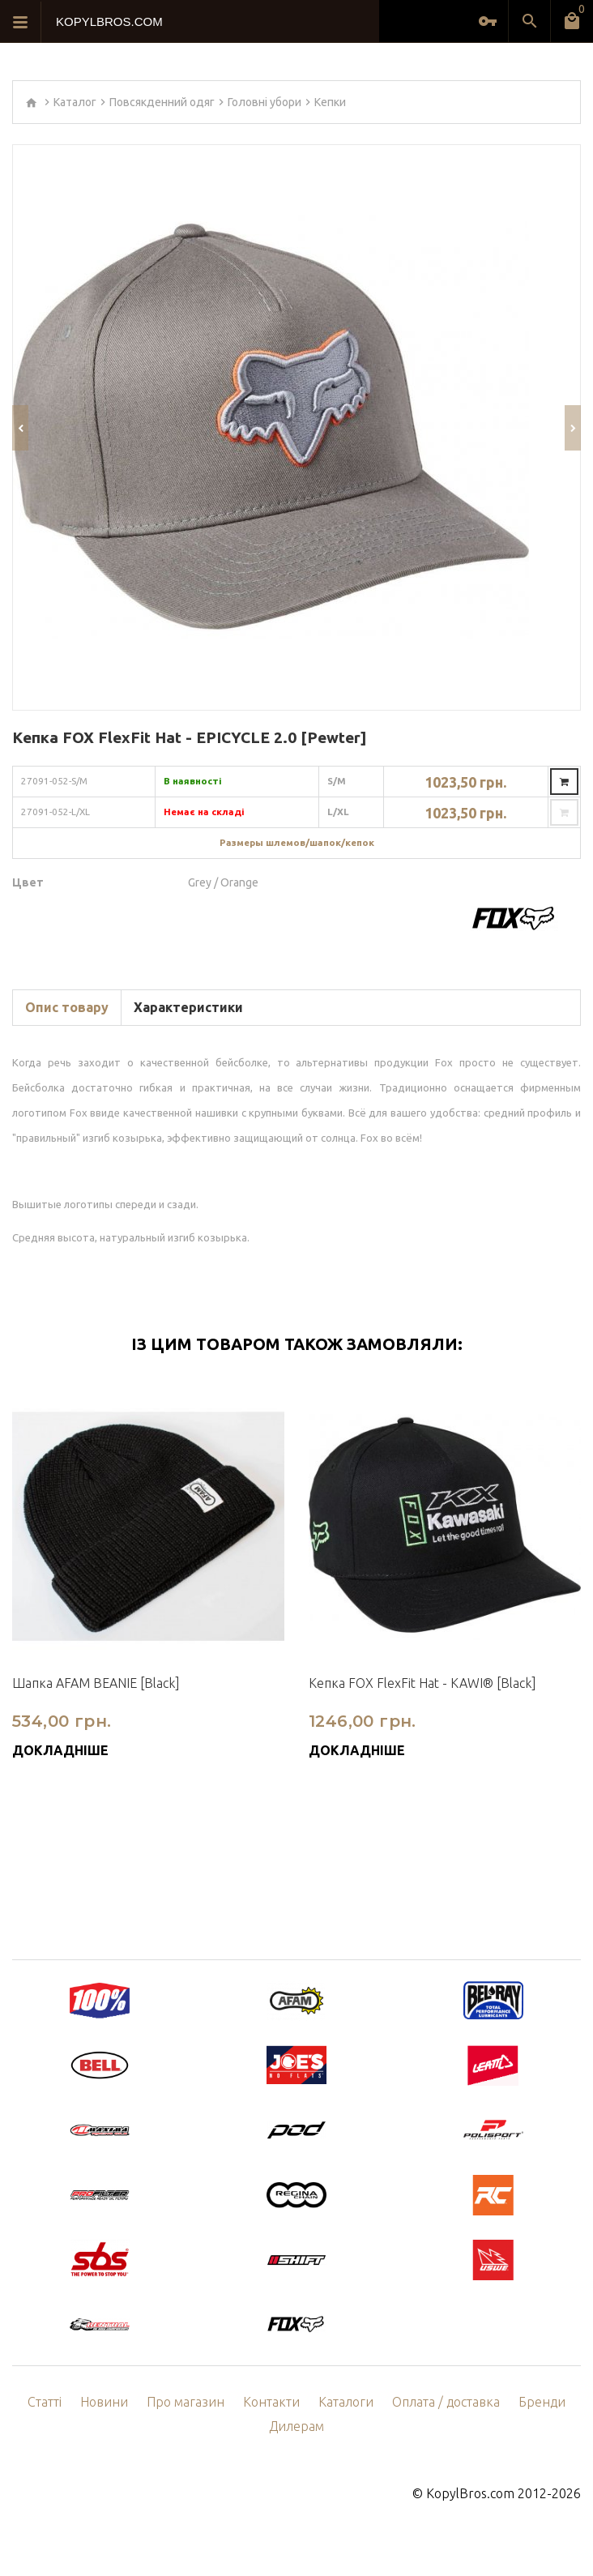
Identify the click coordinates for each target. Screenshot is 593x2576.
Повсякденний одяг (162, 102)
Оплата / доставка (446, 2401)
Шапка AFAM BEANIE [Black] (96, 1683)
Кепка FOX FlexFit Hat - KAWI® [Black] (422, 1683)
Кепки (330, 102)
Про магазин (185, 2401)
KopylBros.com (470, 2493)
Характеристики (188, 1007)
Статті (45, 2401)
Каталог (74, 102)
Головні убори (264, 102)
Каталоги (345, 2401)
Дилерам (296, 2426)
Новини (104, 2401)
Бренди (541, 2401)
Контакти (271, 2401)
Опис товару (67, 1007)
